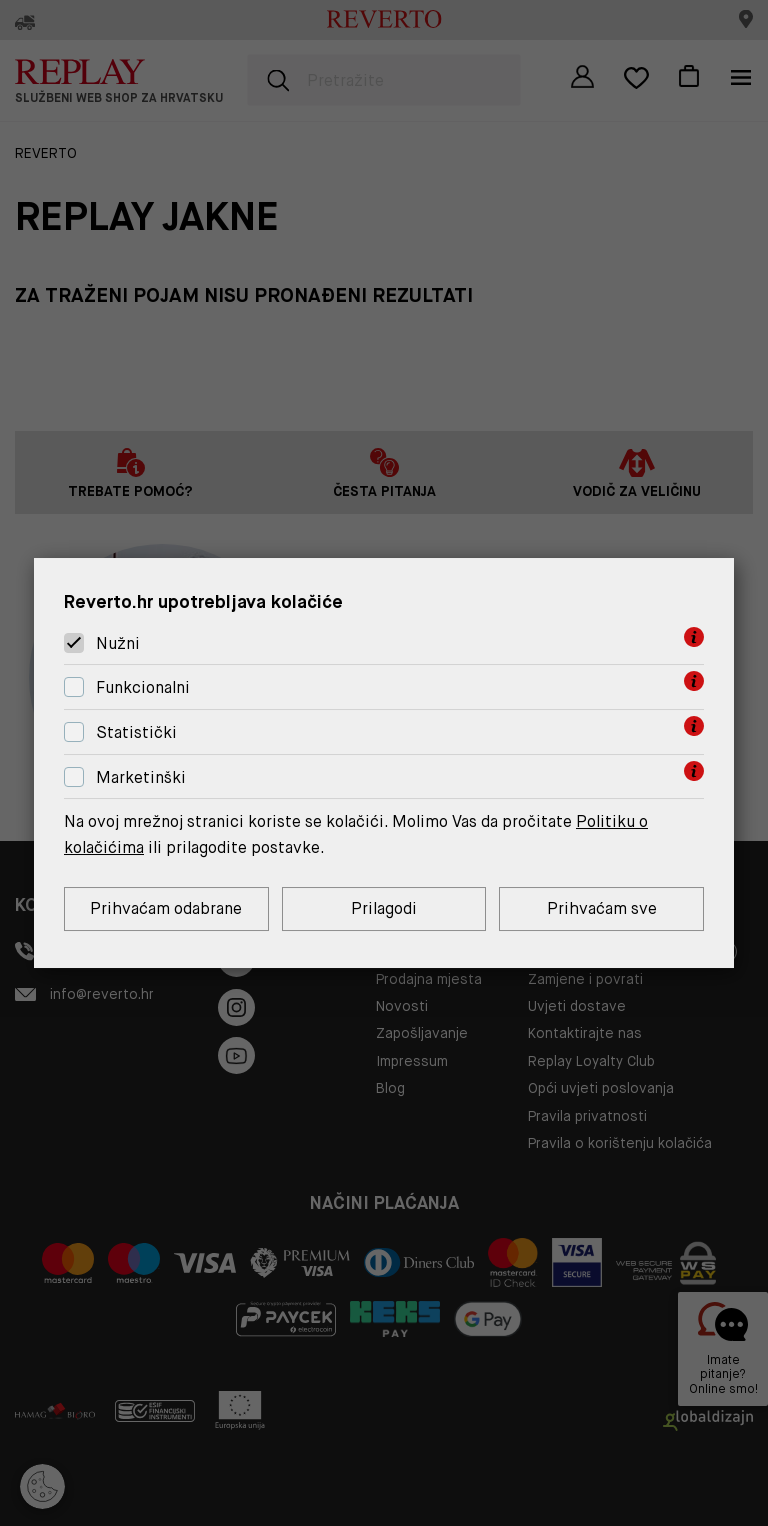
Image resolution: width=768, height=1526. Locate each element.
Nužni (118, 643)
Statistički (136, 732)
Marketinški (141, 777)
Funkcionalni (143, 687)
